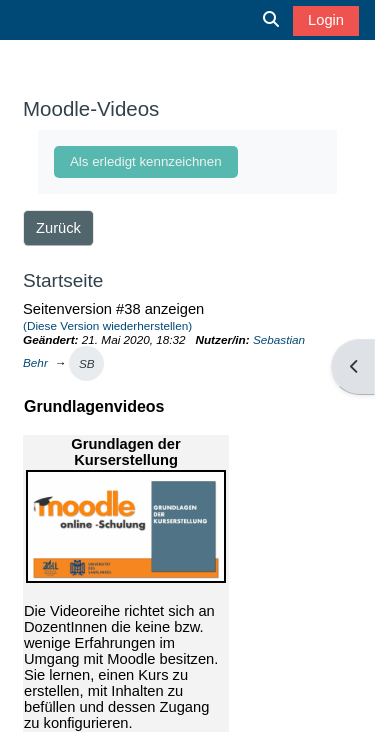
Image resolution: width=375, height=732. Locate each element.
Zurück (58, 228)
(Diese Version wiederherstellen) (107, 325)
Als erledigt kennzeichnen (146, 161)
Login (326, 20)
